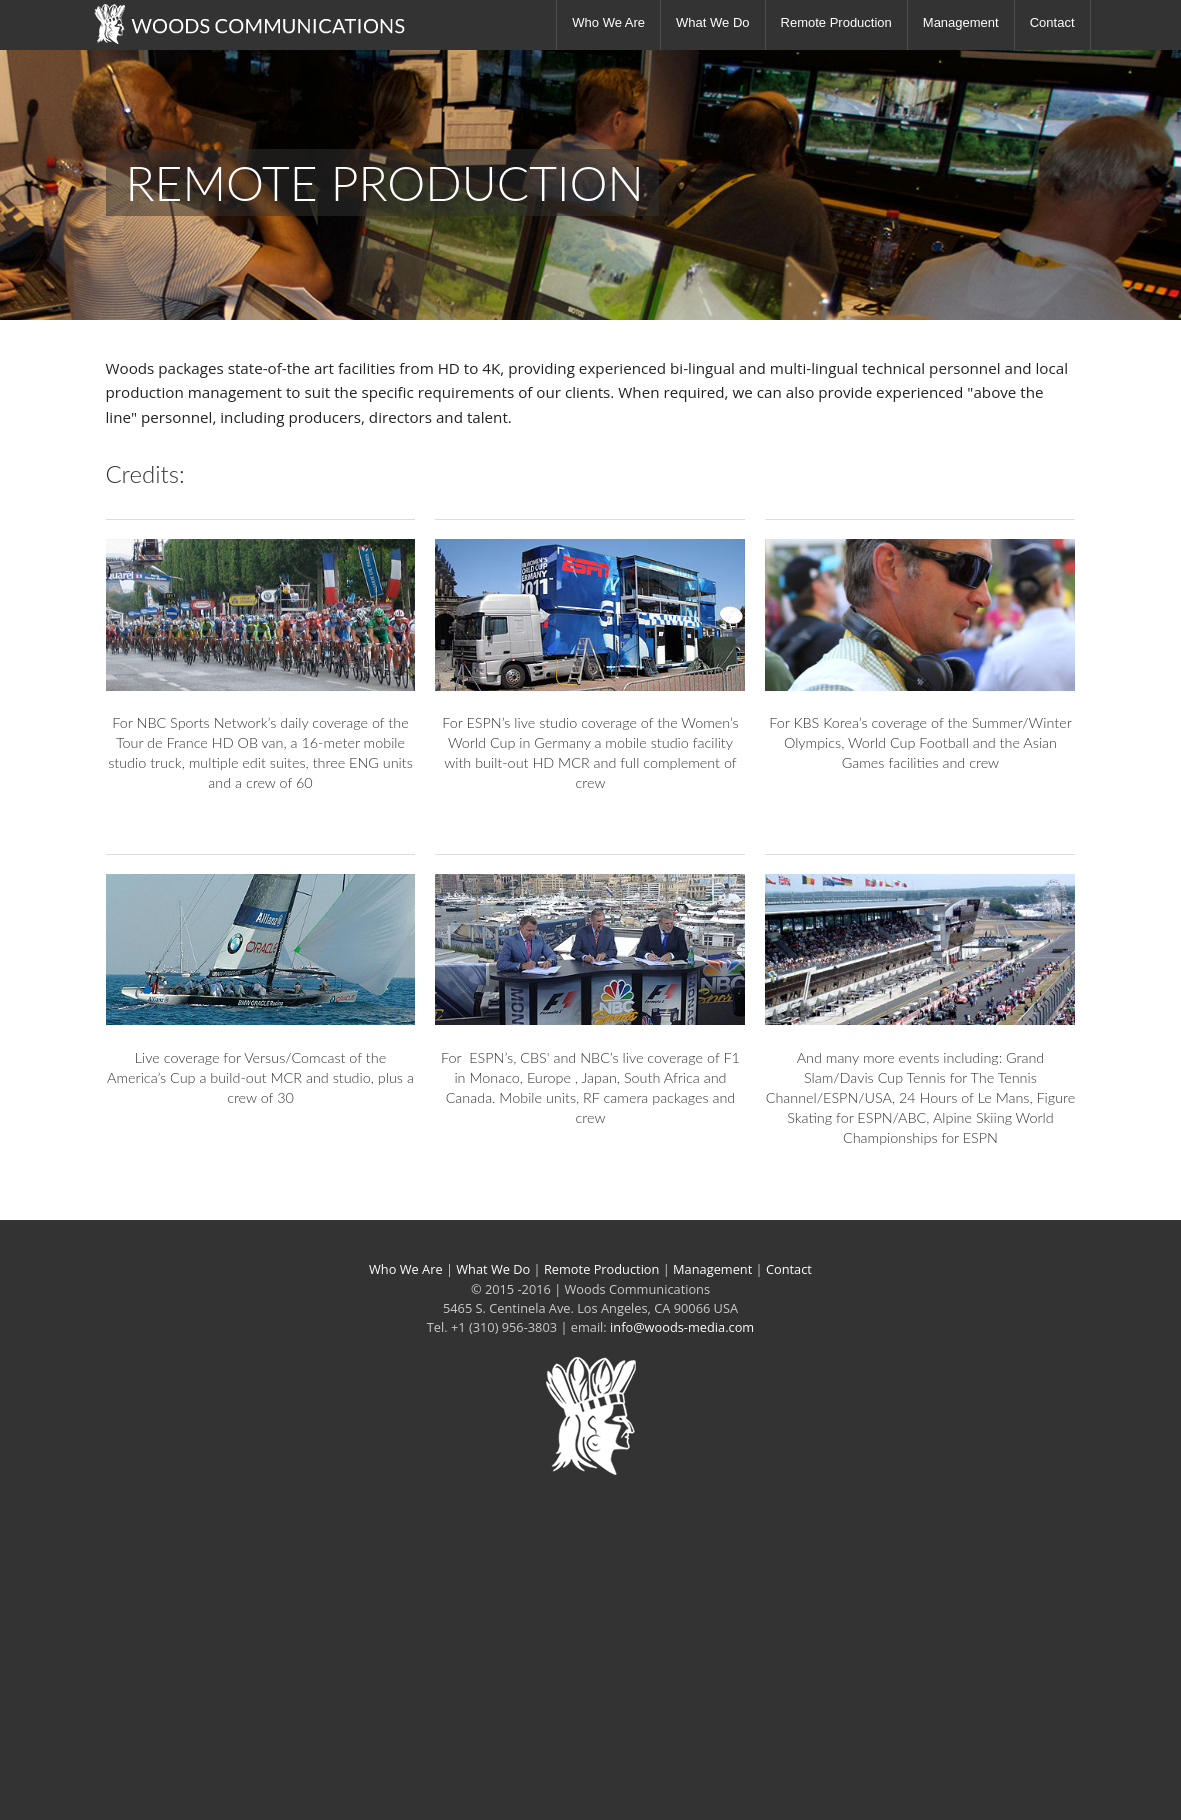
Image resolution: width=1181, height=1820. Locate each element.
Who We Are (608, 22)
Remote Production (836, 22)
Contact (1052, 22)
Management (961, 22)
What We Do (712, 22)
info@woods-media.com (682, 1327)
